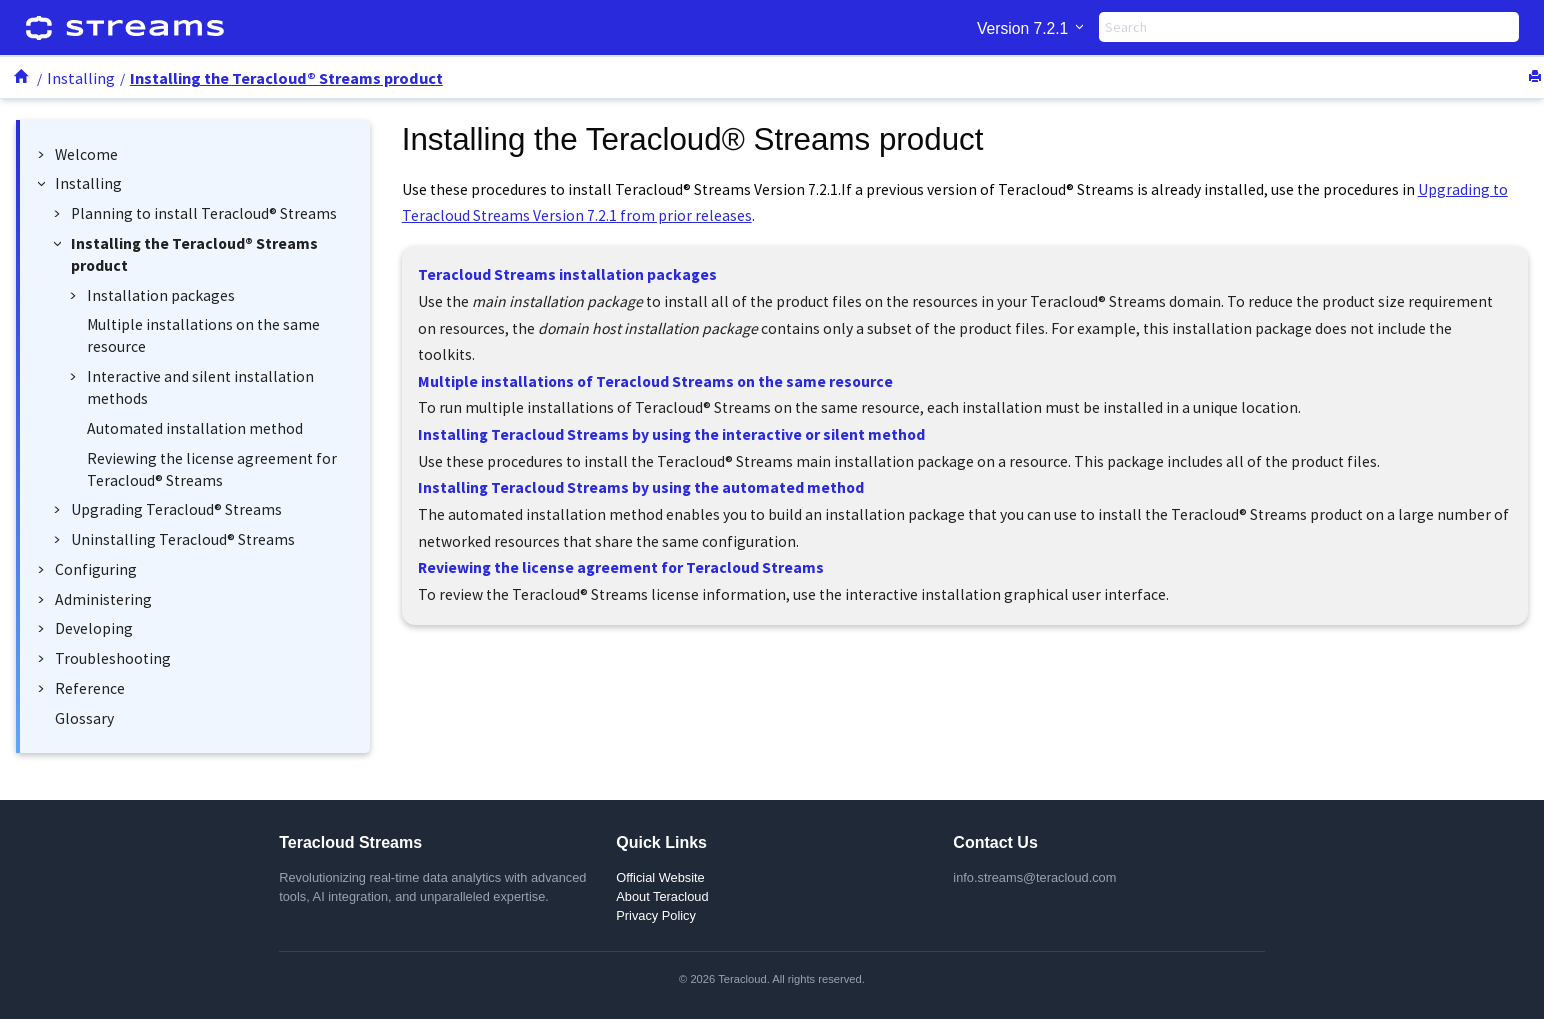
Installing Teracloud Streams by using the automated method (641, 487)
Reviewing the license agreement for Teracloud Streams (621, 567)
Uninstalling (183, 539)
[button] (45, 155)
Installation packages (161, 295)
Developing (94, 628)
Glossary (84, 718)
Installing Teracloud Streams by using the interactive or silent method (671, 434)
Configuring (96, 569)
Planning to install (204, 213)
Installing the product (286, 78)
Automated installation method (195, 428)
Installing (81, 78)
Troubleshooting (113, 658)
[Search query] (1309, 27)
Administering (103, 599)
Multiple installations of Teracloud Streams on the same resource (655, 381)
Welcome (86, 154)
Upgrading (176, 509)
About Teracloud (662, 896)
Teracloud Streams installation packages (567, 274)
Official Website (660, 877)
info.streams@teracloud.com (1034, 877)
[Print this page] (1537, 78)
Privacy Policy (656, 915)
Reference (90, 688)
